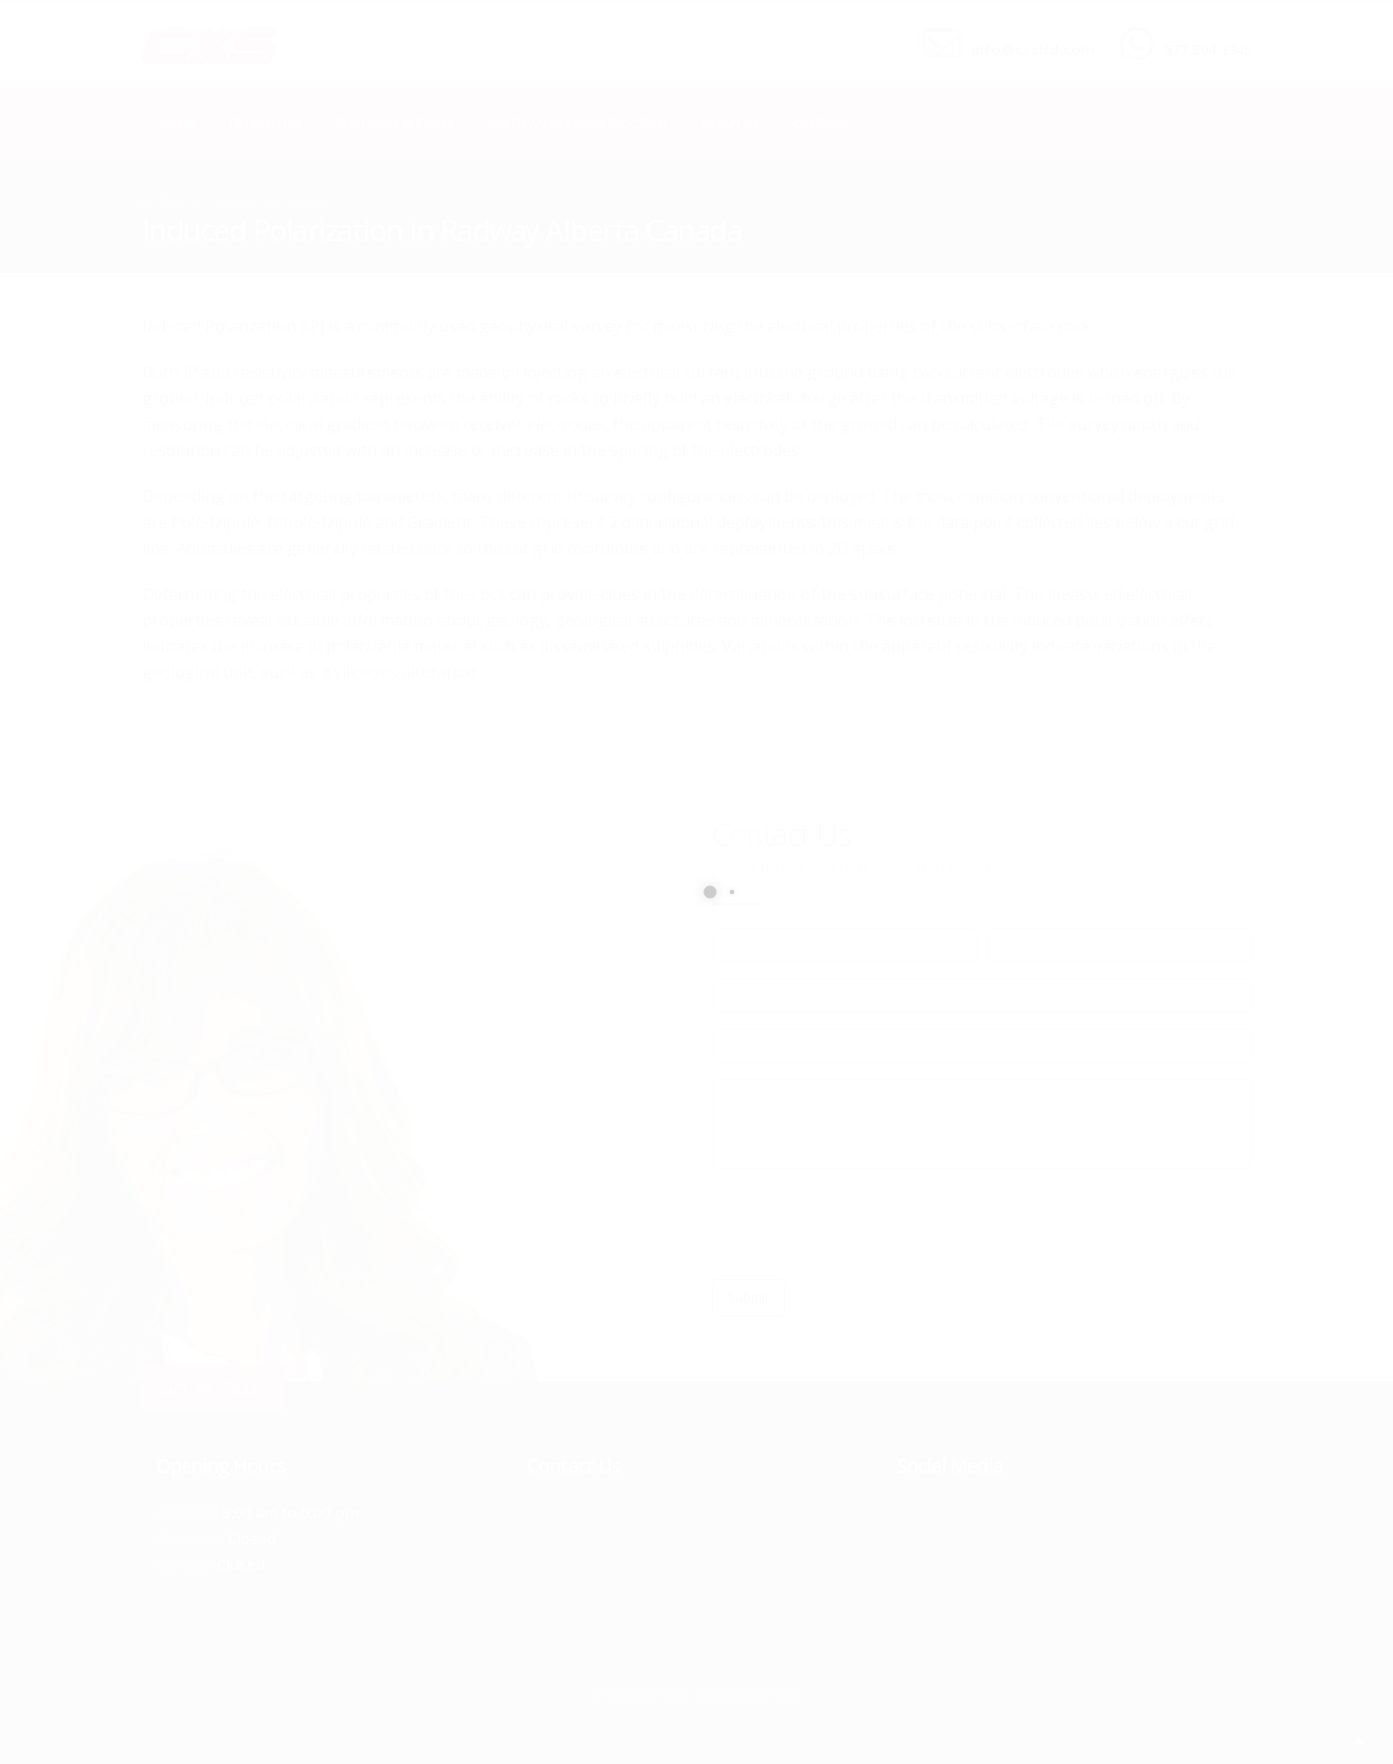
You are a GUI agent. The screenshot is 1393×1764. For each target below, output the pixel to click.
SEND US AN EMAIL (1023, 33)
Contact (821, 123)
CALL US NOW (1203, 33)
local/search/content (261, 201)
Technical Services (394, 123)
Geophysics (265, 123)
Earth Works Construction (577, 123)
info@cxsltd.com (1033, 49)
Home (177, 123)
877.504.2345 (1208, 49)
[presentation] (864, 1224)
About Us (730, 123)
